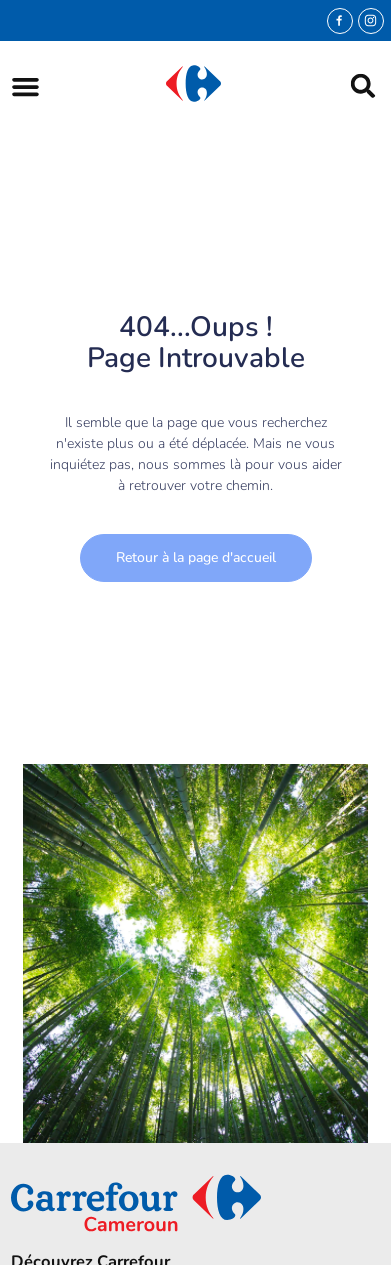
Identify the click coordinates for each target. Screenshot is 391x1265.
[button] (25, 86)
